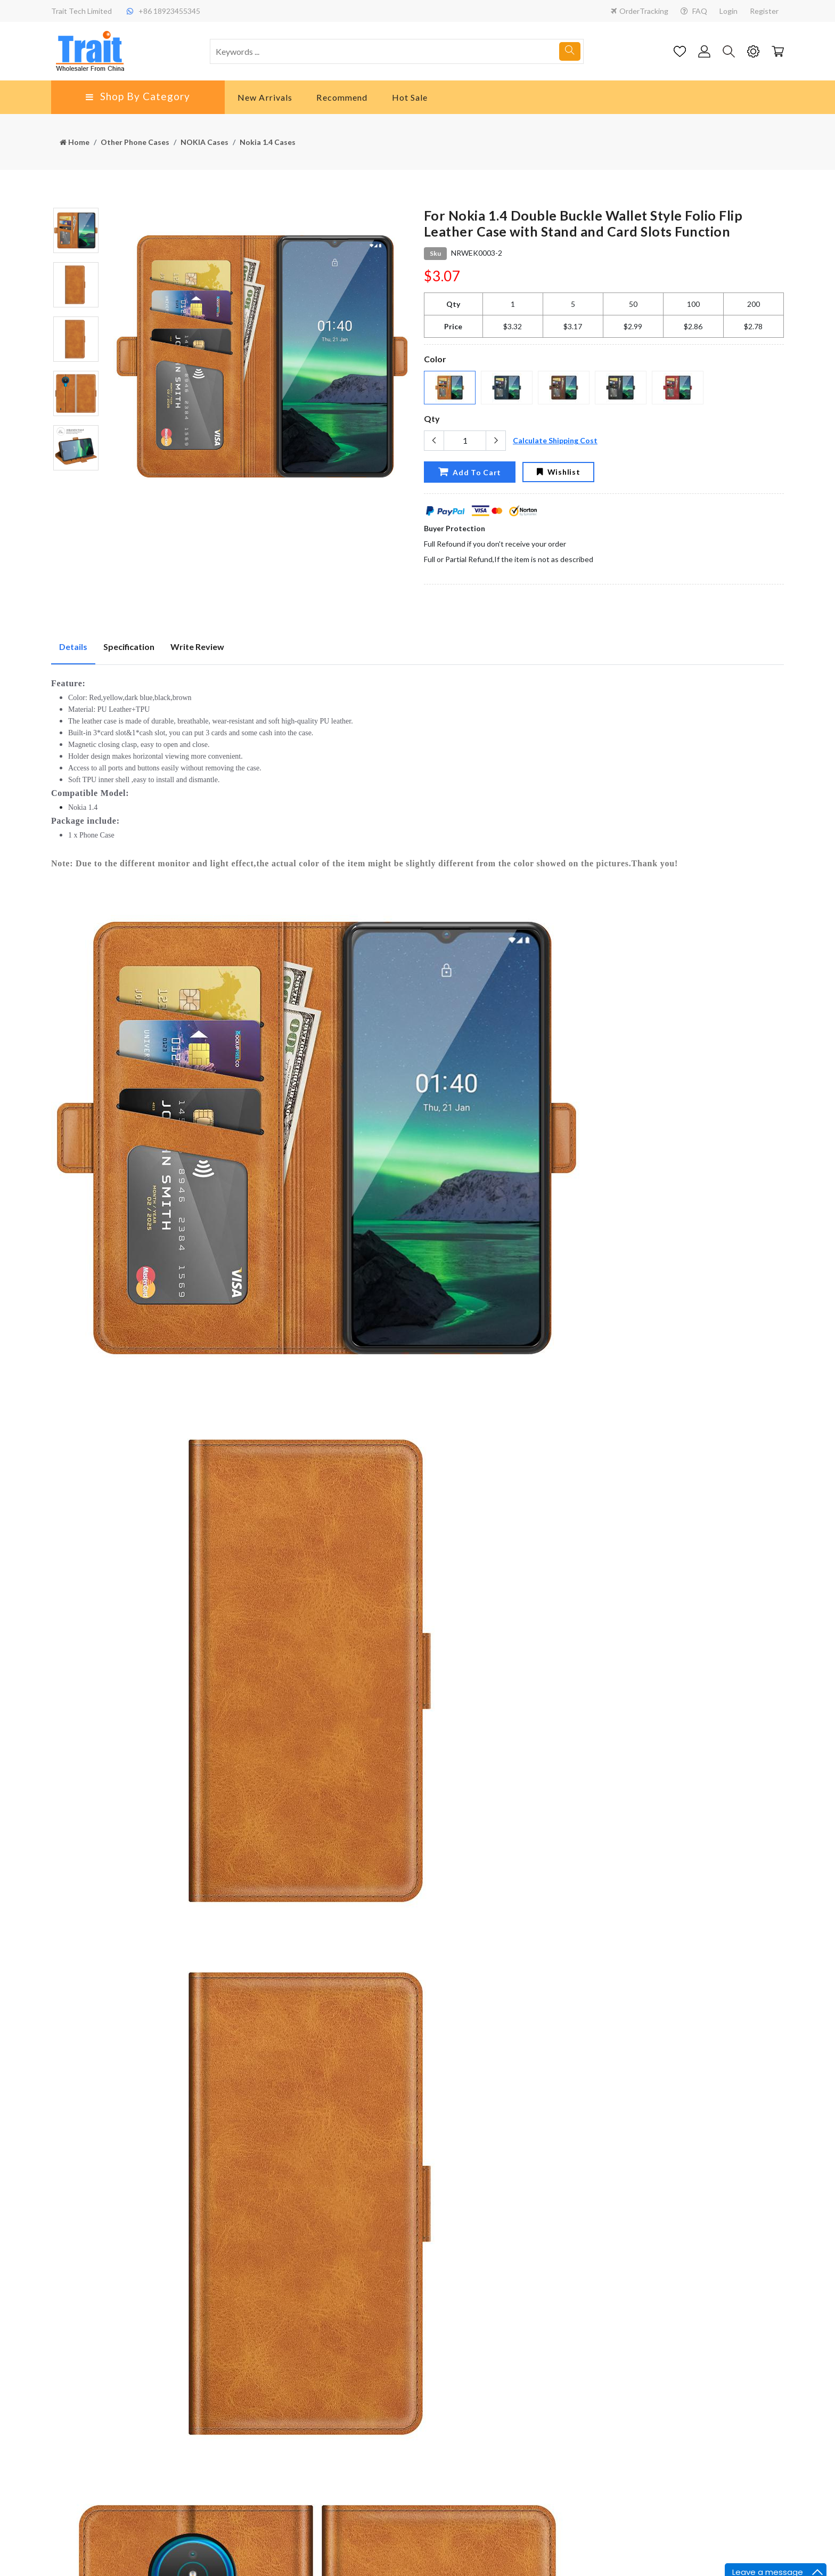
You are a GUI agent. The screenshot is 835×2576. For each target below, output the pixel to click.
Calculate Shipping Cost (555, 440)
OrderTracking (639, 10)
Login (728, 10)
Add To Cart (469, 471)
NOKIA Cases (204, 142)
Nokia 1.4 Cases (268, 142)
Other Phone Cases (135, 142)
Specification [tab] (128, 646)
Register (764, 10)
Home (74, 142)
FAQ (694, 10)
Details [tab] (73, 646)
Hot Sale (410, 97)
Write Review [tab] (197, 646)
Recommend (341, 97)
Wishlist (558, 471)
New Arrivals (265, 97)
